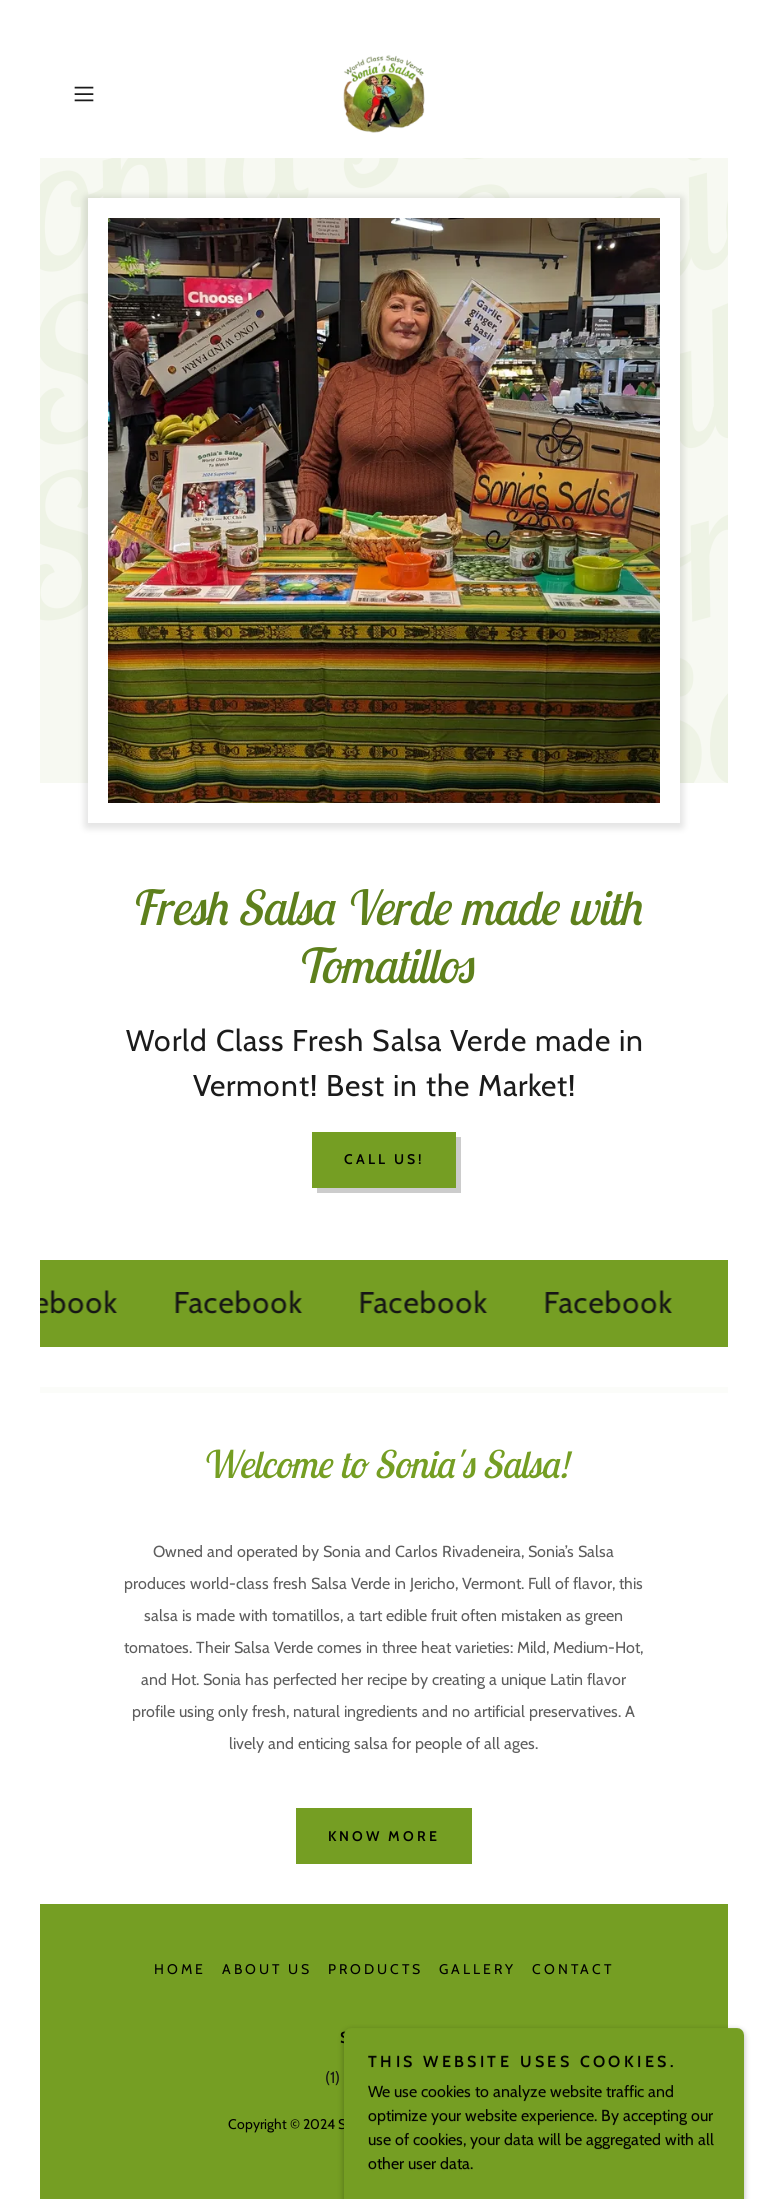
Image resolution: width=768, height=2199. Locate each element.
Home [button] (180, 1969)
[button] (112, 94)
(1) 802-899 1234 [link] (384, 2077)
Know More (384, 1836)
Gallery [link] (477, 1969)
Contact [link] (573, 1969)
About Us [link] (267, 1969)
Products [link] (375, 1969)
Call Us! (384, 1159)
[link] (384, 94)
